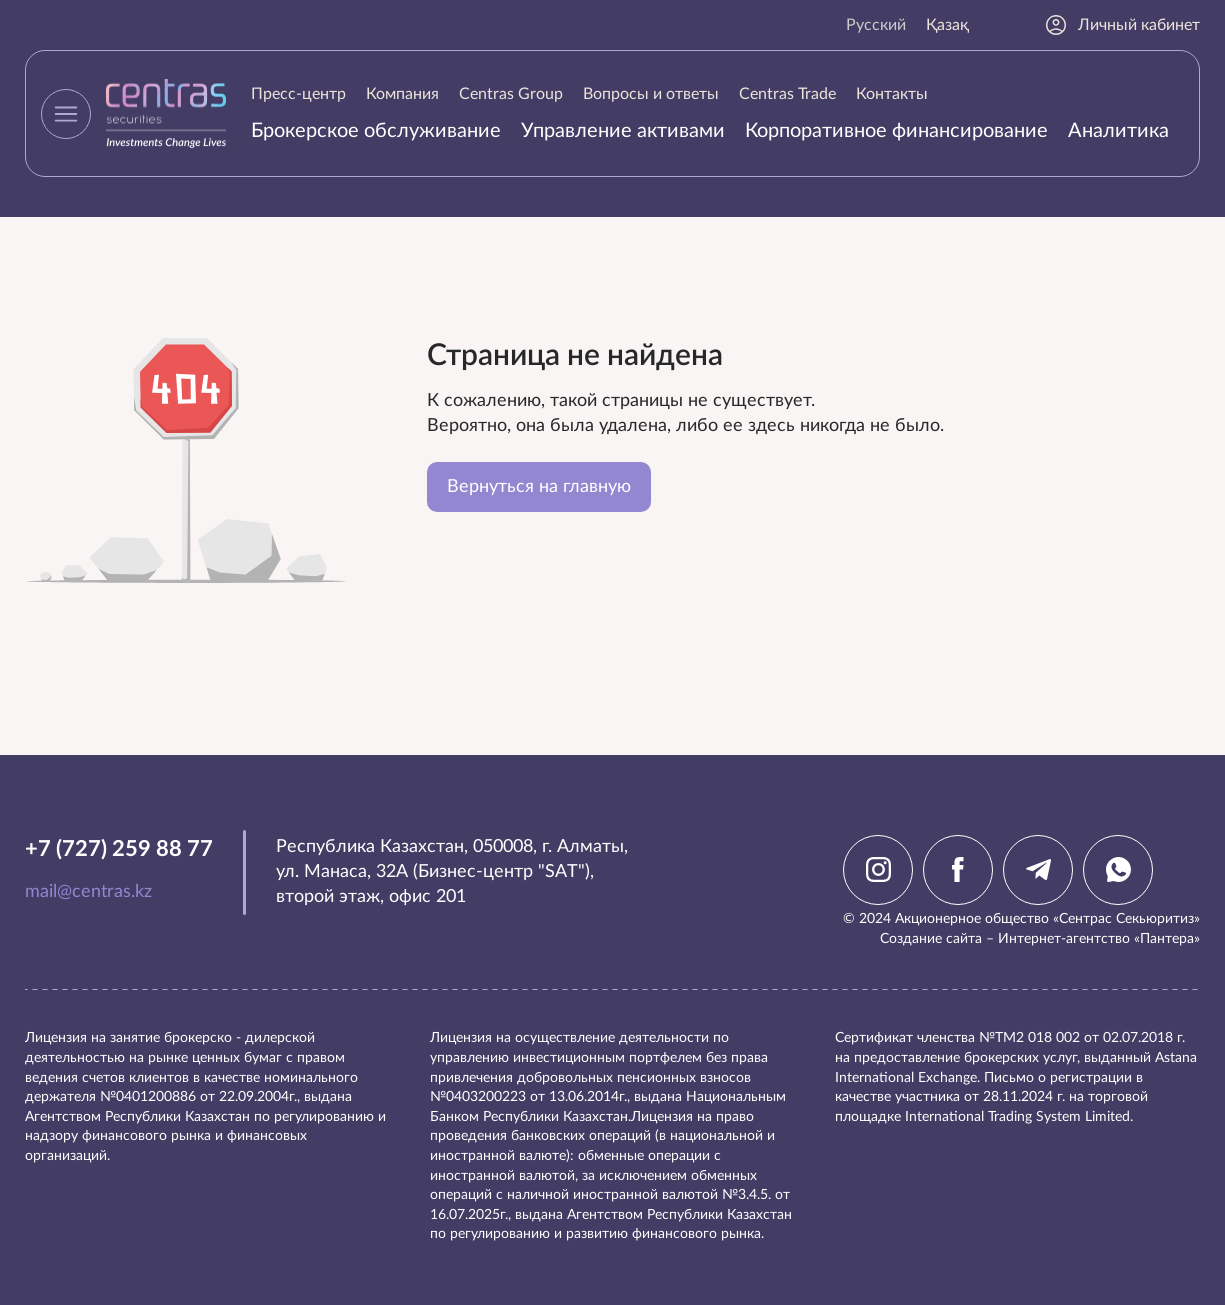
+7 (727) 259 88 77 (119, 849)
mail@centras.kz (88, 892)
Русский (876, 25)
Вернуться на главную (539, 487)
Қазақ (947, 25)
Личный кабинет (1122, 25)
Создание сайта (931, 939)
